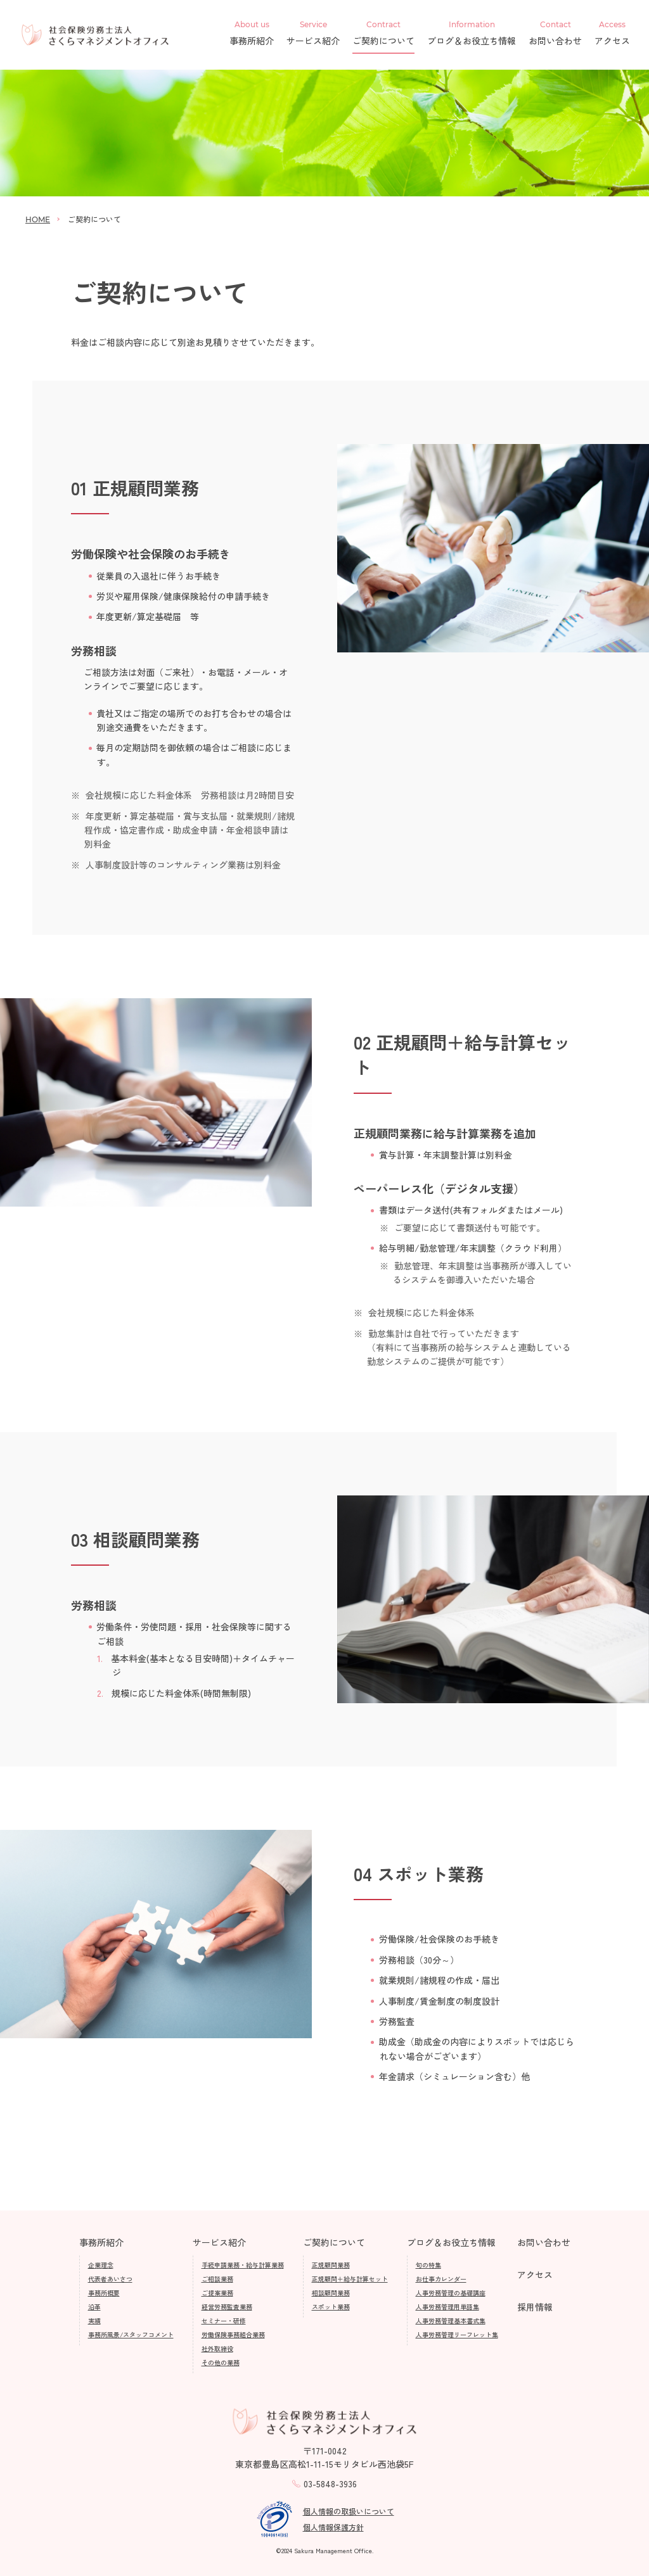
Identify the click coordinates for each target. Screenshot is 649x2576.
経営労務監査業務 (227, 2306)
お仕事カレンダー (441, 2278)
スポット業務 (331, 2306)
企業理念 (100, 2264)
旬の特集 (428, 2264)
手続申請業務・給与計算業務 (243, 2264)
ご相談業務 (217, 2278)
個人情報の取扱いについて (348, 2511)
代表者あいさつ (110, 2278)
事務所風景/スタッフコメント (131, 2334)
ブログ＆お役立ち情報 (471, 34)
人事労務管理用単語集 (447, 2306)
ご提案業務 (217, 2292)
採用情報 (535, 2306)
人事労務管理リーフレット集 (457, 2334)
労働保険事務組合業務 (233, 2334)
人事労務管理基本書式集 (450, 2320)
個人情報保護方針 (333, 2527)
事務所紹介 (251, 34)
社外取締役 (217, 2348)
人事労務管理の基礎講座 (450, 2292)
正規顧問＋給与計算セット (350, 2278)
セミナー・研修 (224, 2320)
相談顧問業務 (331, 2292)
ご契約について (383, 34)
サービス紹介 (313, 34)
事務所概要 (104, 2292)
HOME (37, 219)
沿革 (94, 2306)
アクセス (612, 34)
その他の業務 (221, 2362)
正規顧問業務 (331, 2264)
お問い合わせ (555, 34)
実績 (94, 2320)
